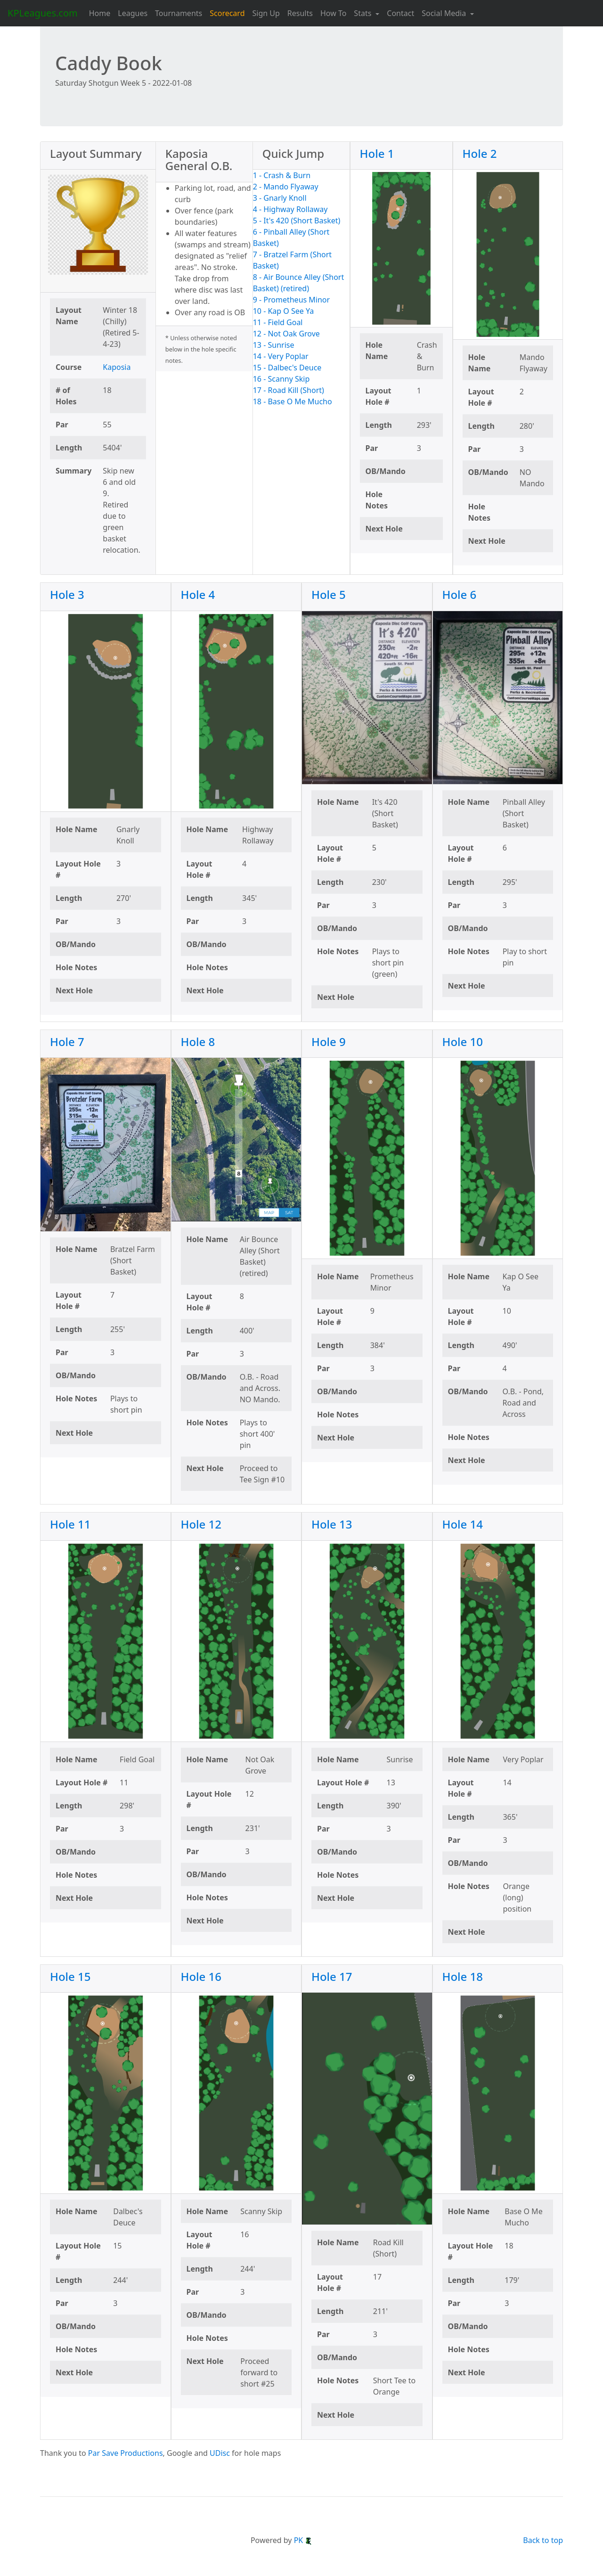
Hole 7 (67, 1041)
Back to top (543, 2540)
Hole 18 (462, 1976)
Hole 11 (70, 1524)
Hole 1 (377, 153)
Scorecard (227, 13)
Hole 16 (201, 1976)
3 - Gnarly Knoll (280, 198)
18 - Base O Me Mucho (292, 401)
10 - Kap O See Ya (283, 311)
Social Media (445, 13)
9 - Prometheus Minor (291, 299)
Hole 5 (328, 594)
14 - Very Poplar (281, 356)
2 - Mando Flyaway (285, 186)
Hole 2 (480, 153)
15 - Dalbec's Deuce (287, 367)
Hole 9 (328, 1041)
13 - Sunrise (273, 345)
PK (303, 2540)
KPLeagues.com (43, 13)
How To (333, 13)
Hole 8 (198, 1041)
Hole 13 (331, 1524)
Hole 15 (70, 1976)
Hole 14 (462, 1524)
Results (300, 13)
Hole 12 (201, 1524)
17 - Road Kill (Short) (288, 390)
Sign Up (265, 13)
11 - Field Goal (278, 322)
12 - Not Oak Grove (286, 333)
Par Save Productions (125, 2453)
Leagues (132, 13)
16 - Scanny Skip (281, 379)
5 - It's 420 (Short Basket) (297, 220)
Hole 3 (67, 594)
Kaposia (116, 367)
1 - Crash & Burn (281, 175)
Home (100, 13)
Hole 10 (462, 1041)
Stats (363, 13)
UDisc (220, 2453)
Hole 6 (459, 594)
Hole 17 (331, 1976)
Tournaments (178, 13)
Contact (400, 13)
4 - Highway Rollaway (290, 209)
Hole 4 (198, 594)
